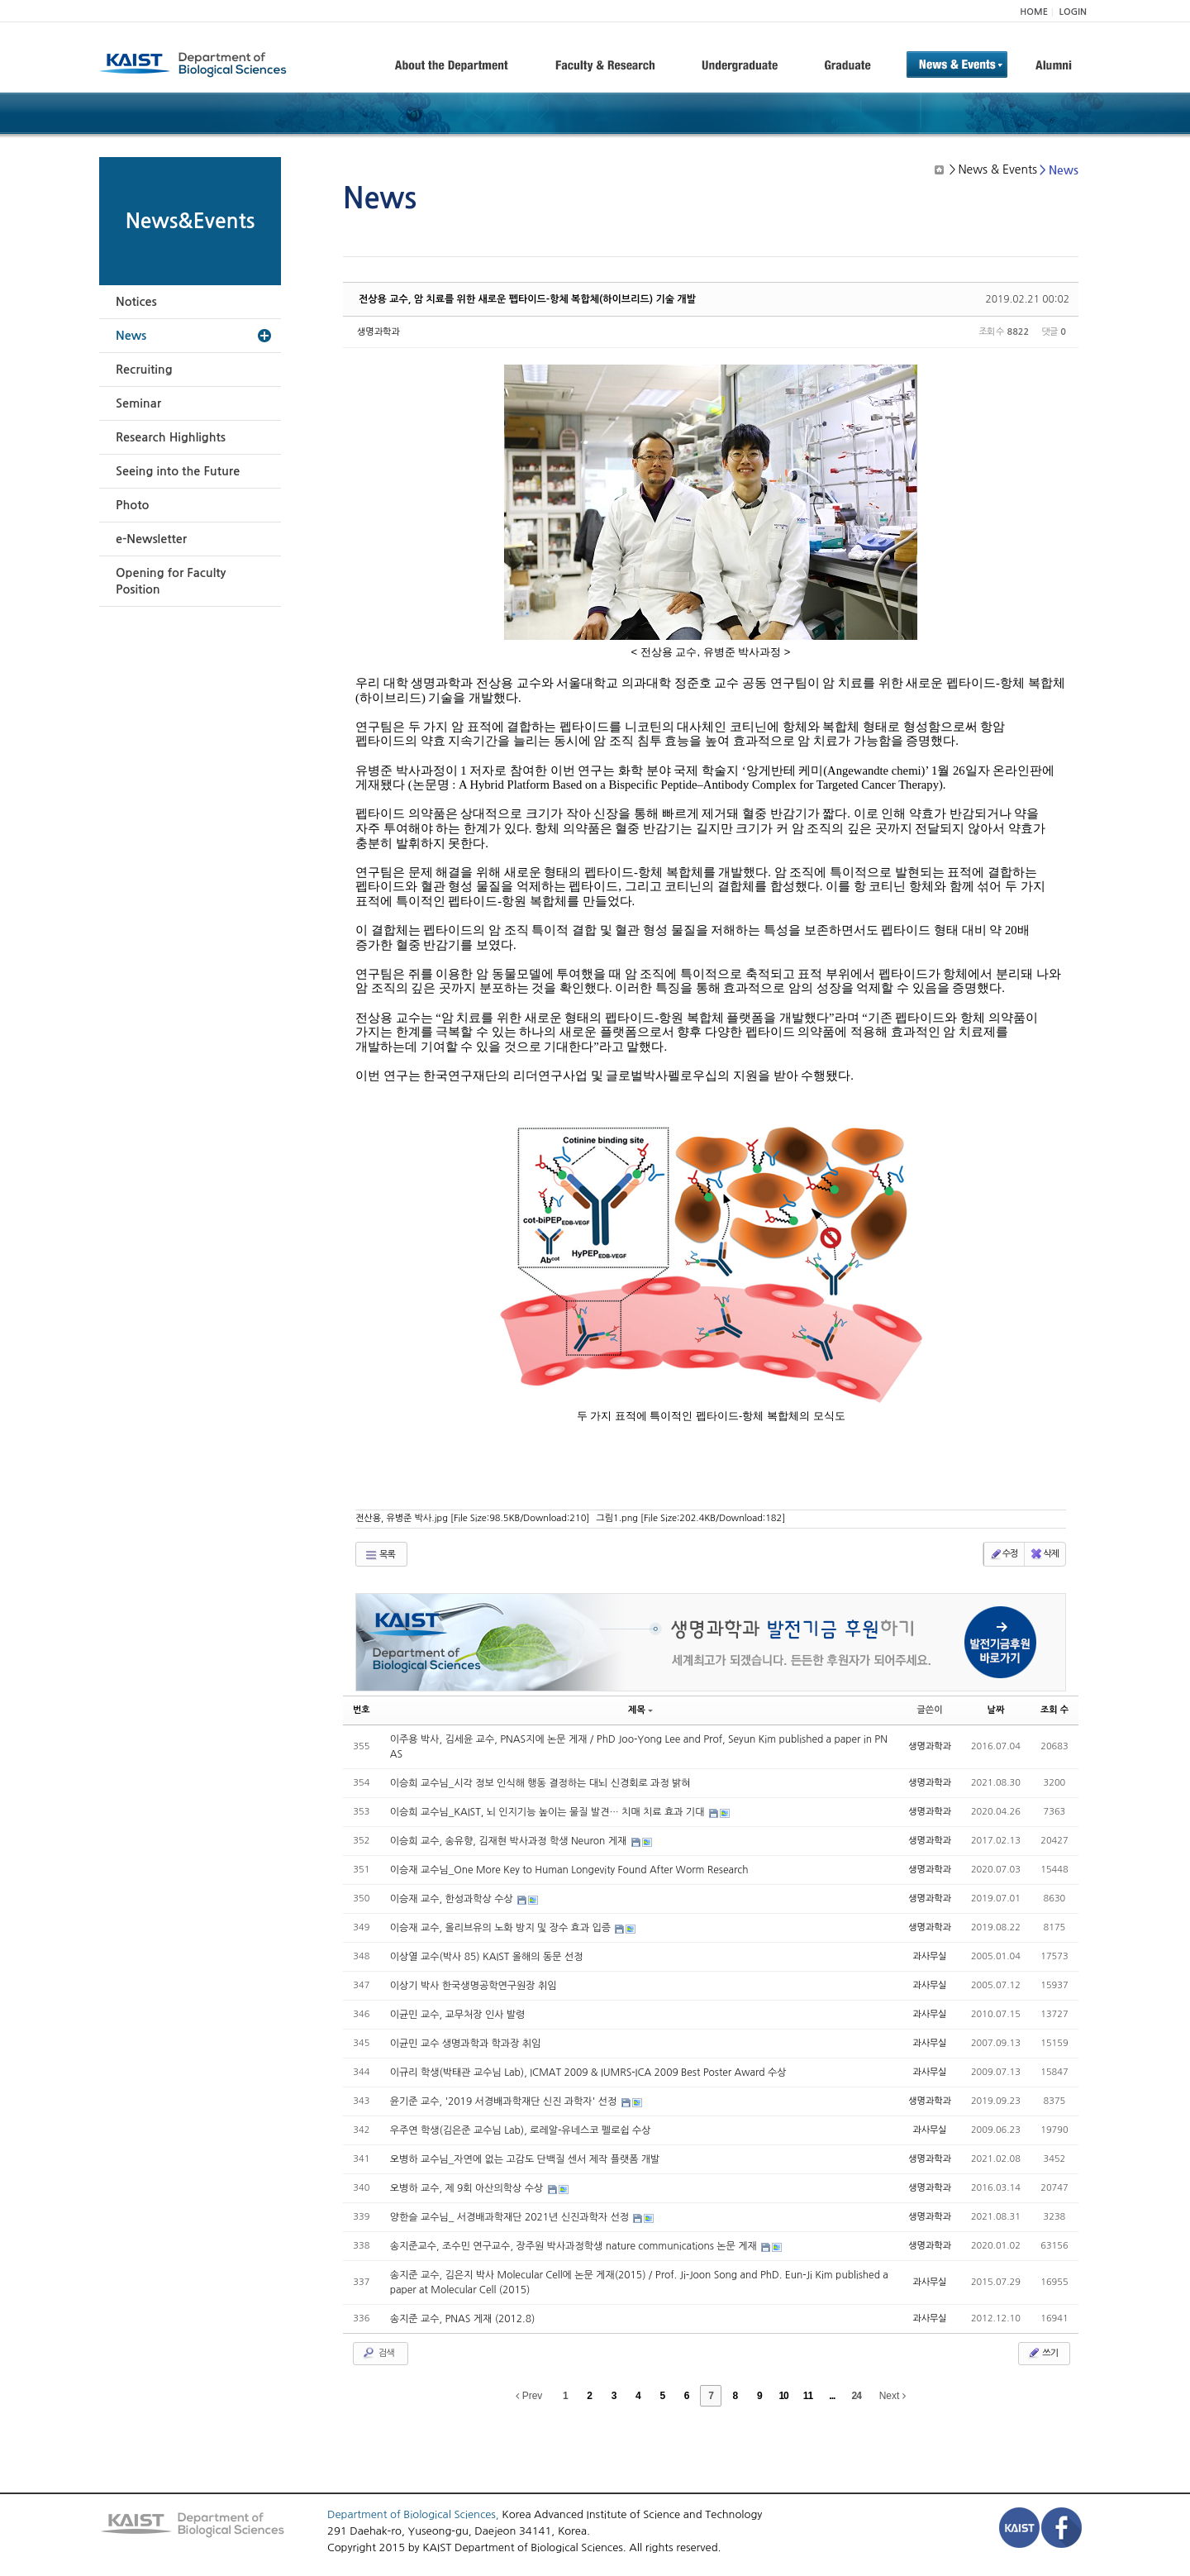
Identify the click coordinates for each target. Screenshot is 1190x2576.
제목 (640, 1710)
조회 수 (1054, 1710)
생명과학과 (378, 331)
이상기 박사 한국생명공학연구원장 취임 (473, 1986)
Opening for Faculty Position (171, 581)
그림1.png (690, 1518)
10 (783, 2396)
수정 (1003, 1554)
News (131, 335)
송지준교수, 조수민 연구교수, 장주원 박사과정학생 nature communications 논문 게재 (574, 2246)
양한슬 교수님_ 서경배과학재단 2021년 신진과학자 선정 (511, 2217)
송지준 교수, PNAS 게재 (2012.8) (463, 2319)
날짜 (996, 1710)
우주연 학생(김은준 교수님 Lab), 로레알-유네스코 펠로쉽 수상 (520, 2130)
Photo (132, 505)
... (832, 2396)
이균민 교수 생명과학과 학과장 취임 (465, 2044)
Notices (136, 302)
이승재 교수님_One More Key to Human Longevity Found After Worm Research (569, 1870)
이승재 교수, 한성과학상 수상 (453, 1899)
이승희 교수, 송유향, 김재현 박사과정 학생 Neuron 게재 (510, 1841)
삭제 (1044, 1554)
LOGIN (1073, 12)
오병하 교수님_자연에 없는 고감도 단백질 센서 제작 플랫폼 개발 (525, 2159)
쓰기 (1042, 2352)
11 (807, 2396)
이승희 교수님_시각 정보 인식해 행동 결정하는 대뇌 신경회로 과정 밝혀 (540, 1783)
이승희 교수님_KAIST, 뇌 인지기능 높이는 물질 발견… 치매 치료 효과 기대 (548, 1812)
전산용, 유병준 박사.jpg (472, 1518)
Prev (529, 2396)
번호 (361, 1710)
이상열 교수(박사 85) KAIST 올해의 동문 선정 (486, 1957)
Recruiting (144, 369)
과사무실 (929, 1956)
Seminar (138, 403)
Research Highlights (171, 437)
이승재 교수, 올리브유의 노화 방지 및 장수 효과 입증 (502, 1928)
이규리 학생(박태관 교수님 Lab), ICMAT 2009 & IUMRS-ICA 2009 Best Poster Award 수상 (588, 2072)
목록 (379, 1555)
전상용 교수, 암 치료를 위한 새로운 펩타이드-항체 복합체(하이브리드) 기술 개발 (527, 299)
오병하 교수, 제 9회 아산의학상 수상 (468, 2188)
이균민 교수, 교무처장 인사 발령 (458, 2015)
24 (856, 2396)
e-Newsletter (151, 539)
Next (892, 2396)
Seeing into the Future (178, 471)
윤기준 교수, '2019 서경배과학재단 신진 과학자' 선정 (505, 2101)
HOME (1034, 12)
